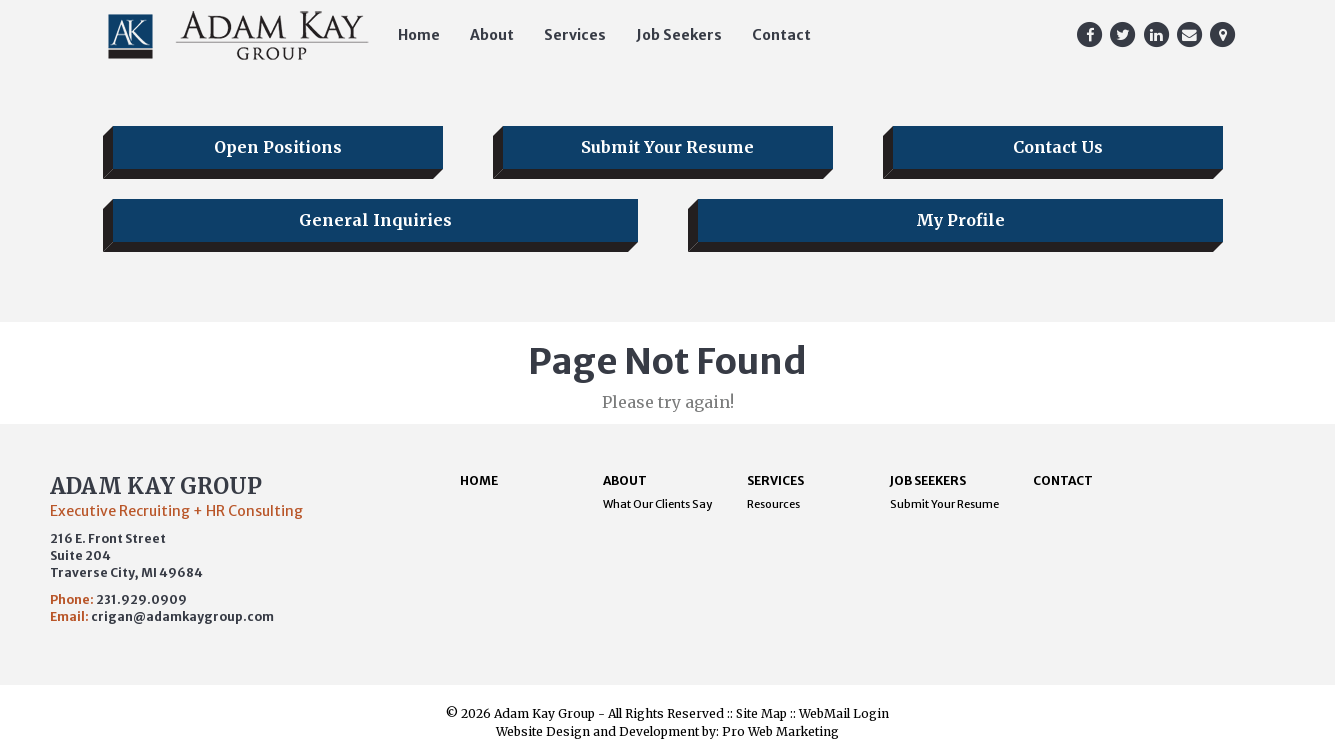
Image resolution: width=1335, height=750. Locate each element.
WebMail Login (844, 713)
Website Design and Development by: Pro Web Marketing (667, 731)
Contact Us (1058, 147)
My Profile (960, 220)
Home (419, 35)
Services (575, 35)
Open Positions (278, 147)
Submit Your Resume (667, 147)
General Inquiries (375, 220)
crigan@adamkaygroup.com (182, 616)
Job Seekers (679, 35)
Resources (773, 504)
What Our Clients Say (657, 504)
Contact (781, 35)
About (492, 35)
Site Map (761, 713)
